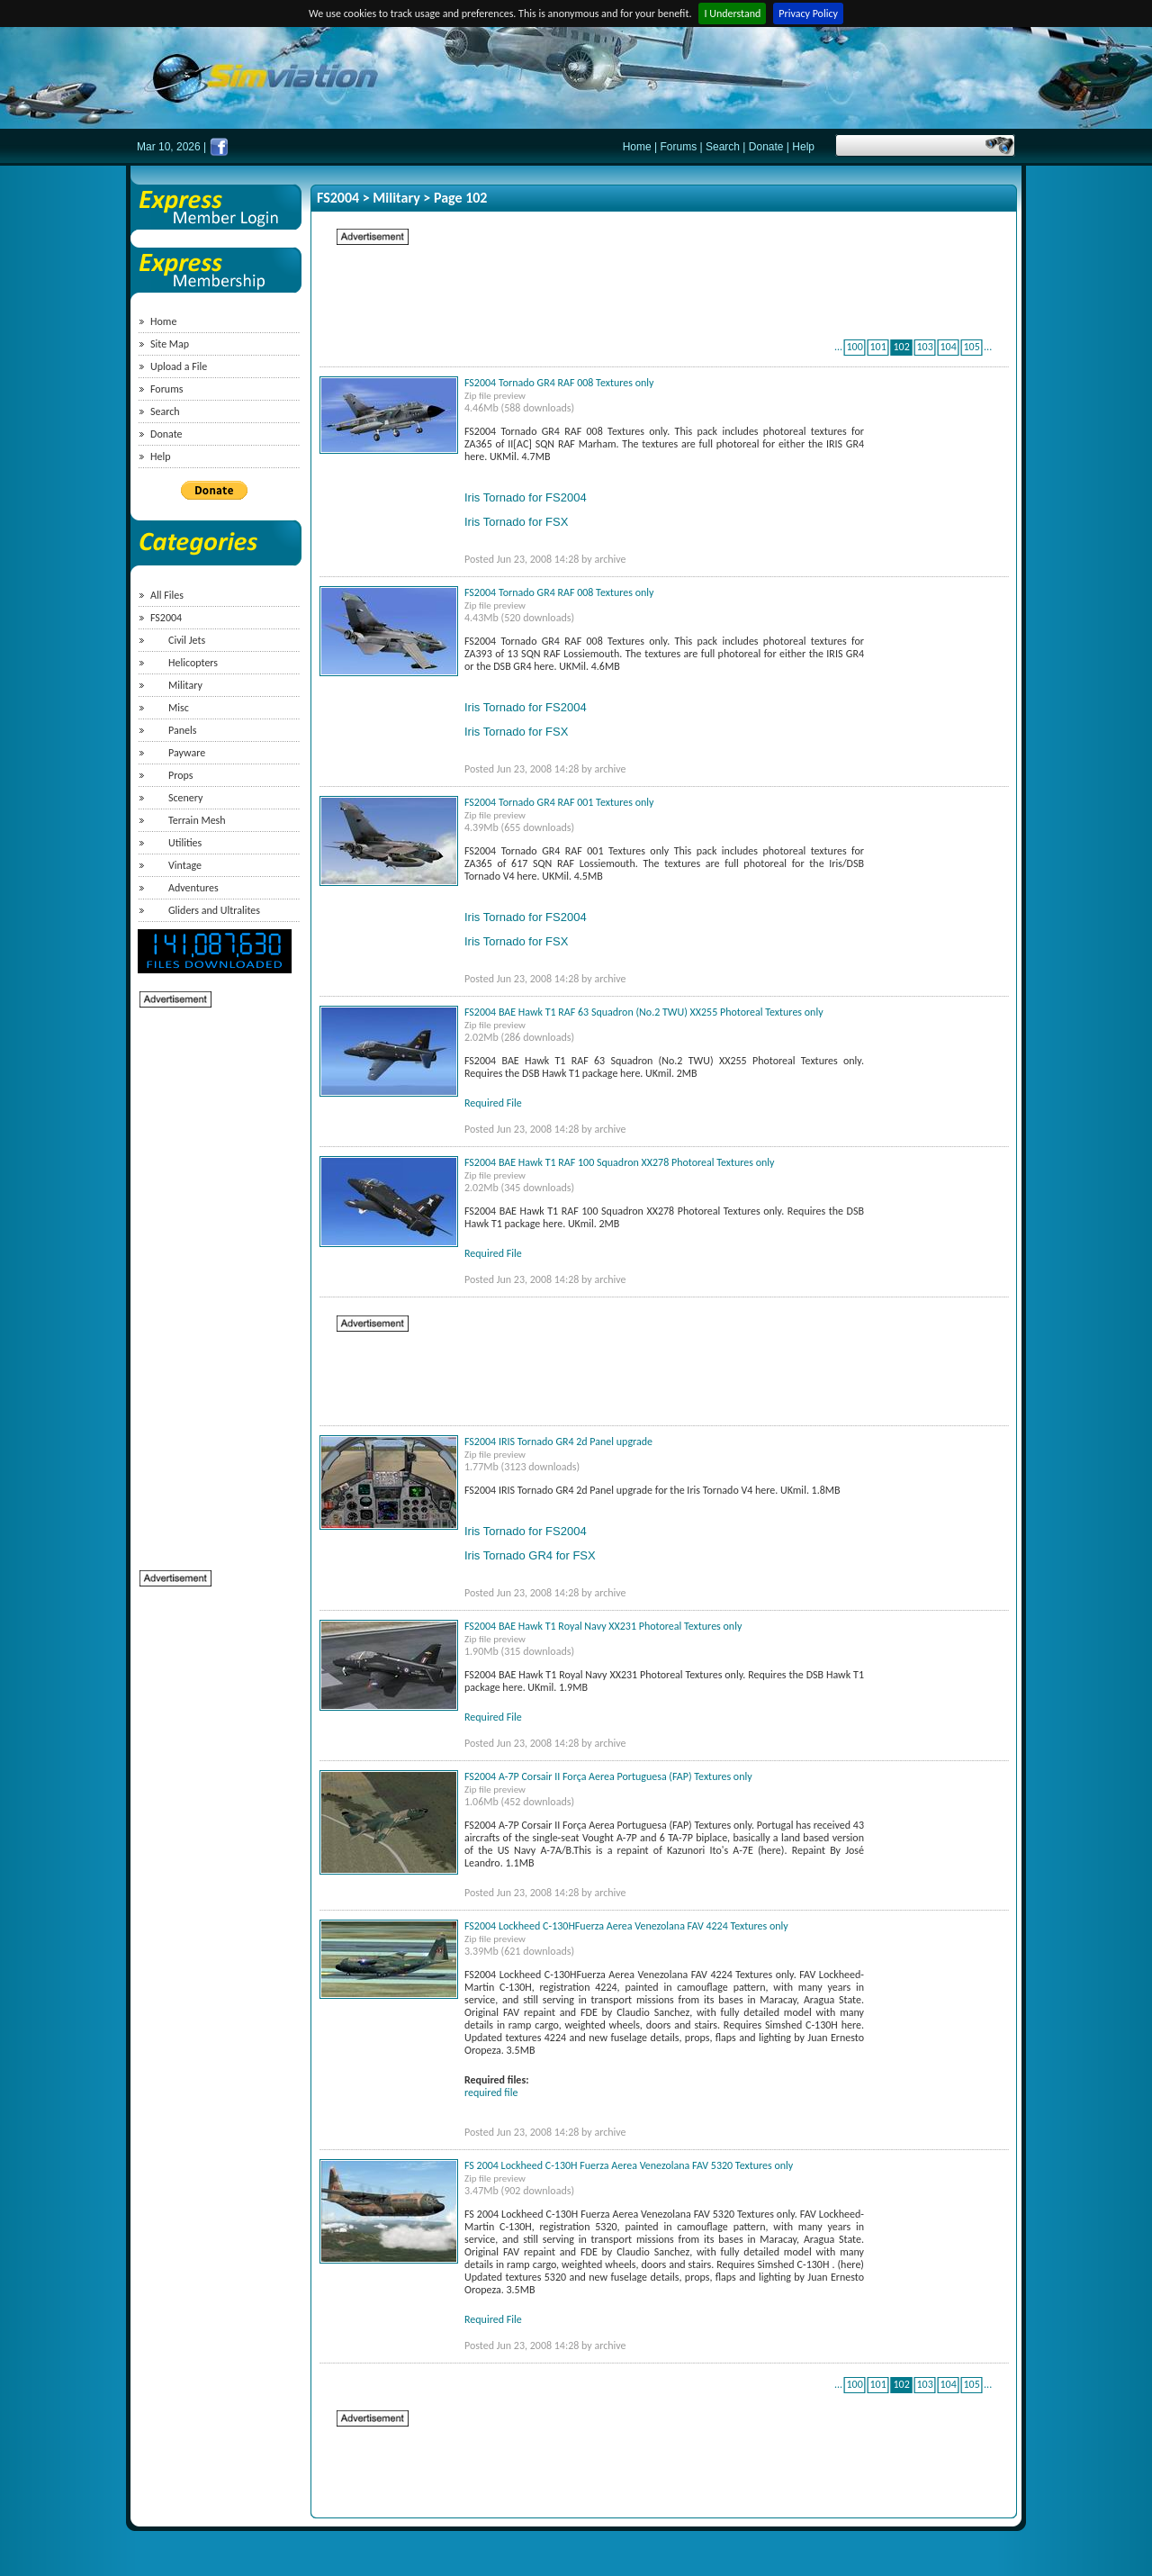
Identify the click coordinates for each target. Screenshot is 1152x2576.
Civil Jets (186, 640)
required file (491, 2092)
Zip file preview (495, 396)
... (838, 346)
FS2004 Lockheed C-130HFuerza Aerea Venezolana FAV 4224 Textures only (626, 1926)
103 (924, 346)
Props (180, 775)
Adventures (193, 887)
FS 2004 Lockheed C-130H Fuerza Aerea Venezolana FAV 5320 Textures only (628, 2165)
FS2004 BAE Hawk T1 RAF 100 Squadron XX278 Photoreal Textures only (619, 1162)
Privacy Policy (808, 13)
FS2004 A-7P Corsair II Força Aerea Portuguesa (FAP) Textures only (608, 1776)
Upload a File (178, 366)
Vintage (185, 865)
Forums (679, 146)
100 (854, 346)
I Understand (732, 13)
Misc (178, 707)
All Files (167, 595)
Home (637, 146)
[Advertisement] (212, 1279)
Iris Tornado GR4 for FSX (530, 1555)
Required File (493, 1103)
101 (877, 346)
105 (971, 346)
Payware (186, 752)
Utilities (185, 842)
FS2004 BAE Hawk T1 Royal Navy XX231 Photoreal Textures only (603, 1626)
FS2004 (166, 617)
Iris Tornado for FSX (516, 522)
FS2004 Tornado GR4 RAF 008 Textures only (558, 382)
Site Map (169, 344)
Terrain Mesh (197, 820)
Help (803, 146)
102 (901, 346)
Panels (182, 730)
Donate (766, 146)
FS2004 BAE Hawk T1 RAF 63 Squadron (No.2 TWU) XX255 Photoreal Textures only (644, 1012)
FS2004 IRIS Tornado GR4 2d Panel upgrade (558, 1441)
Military (185, 685)
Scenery (185, 797)
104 (948, 346)
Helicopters (193, 662)
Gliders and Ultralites (214, 910)
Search (723, 146)
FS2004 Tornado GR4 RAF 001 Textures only (558, 802)
